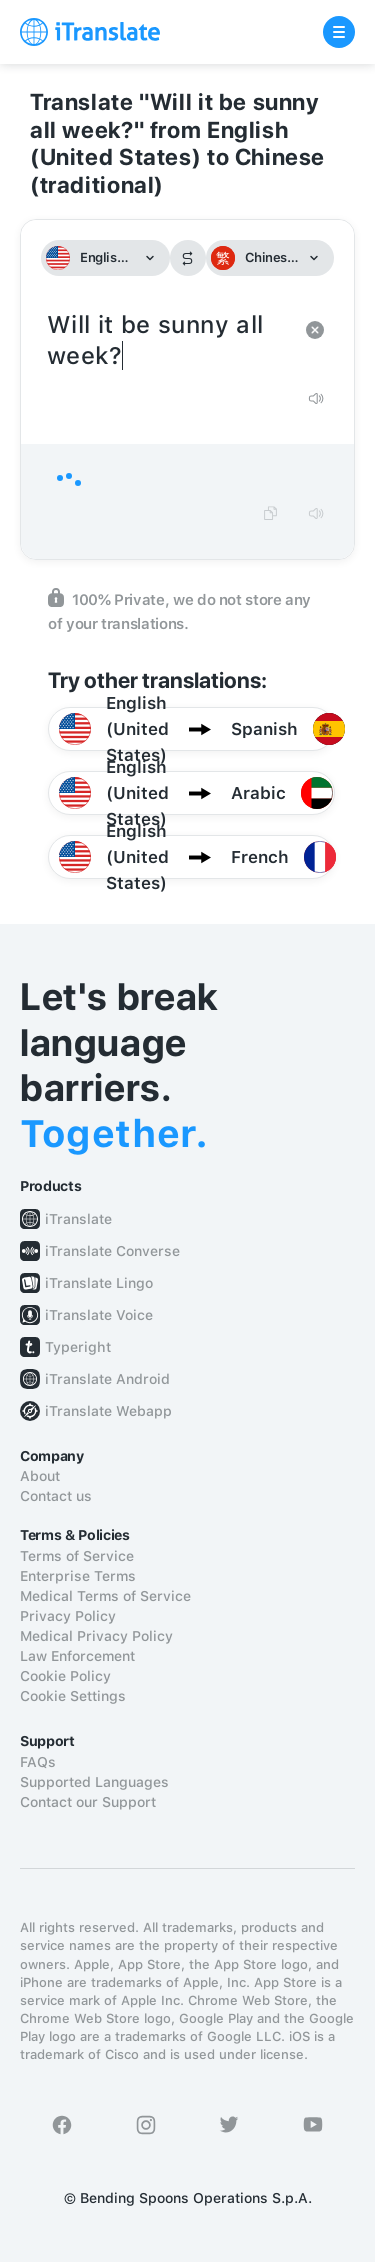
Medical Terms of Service (105, 1596)
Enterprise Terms (78, 1576)
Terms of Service (77, 1556)
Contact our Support (88, 1802)
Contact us (56, 1496)
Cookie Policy (65, 1676)
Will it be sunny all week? (167, 341)
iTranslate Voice (99, 1315)
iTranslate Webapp (108, 1411)
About (40, 1476)
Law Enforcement (77, 1656)
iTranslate (78, 1219)
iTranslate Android (107, 1379)
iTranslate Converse (112, 1251)
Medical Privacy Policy (96, 1636)
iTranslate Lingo (99, 1283)
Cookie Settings (73, 1696)
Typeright (78, 1347)
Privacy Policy (68, 1616)
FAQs (38, 1762)
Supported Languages (94, 1782)
